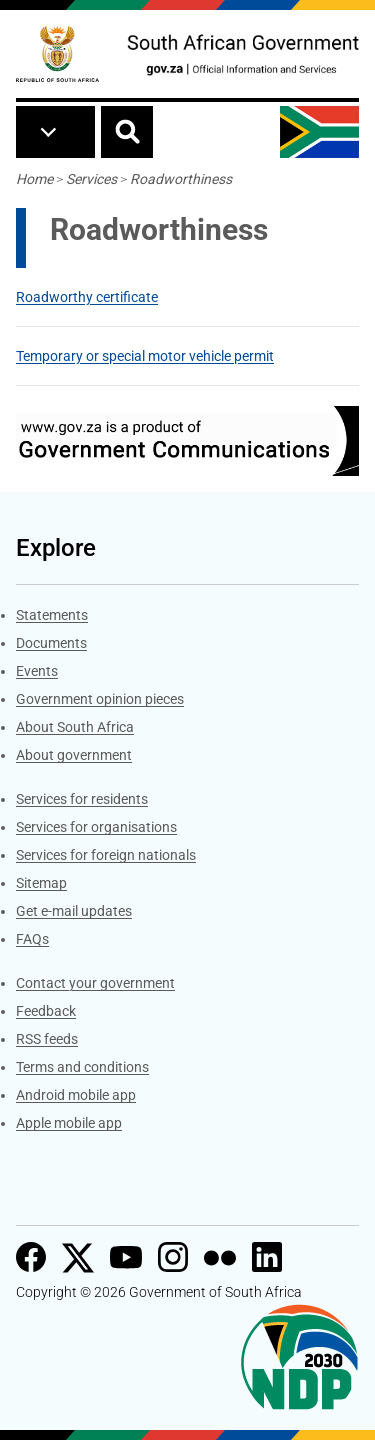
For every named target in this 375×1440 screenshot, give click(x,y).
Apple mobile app (69, 1123)
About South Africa (75, 727)
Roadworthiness (181, 179)
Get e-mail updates (74, 911)
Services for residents (82, 799)
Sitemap (41, 883)
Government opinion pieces (100, 699)
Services (91, 179)
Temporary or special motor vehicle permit (145, 356)
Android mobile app (76, 1095)
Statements (52, 615)
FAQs (32, 939)
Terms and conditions (82, 1067)
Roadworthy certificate (87, 297)
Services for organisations (96, 827)
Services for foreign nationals (106, 855)
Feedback (46, 1011)
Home (34, 179)
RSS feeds (47, 1039)
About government (74, 755)
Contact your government (95, 983)
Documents (51, 643)
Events (37, 671)
